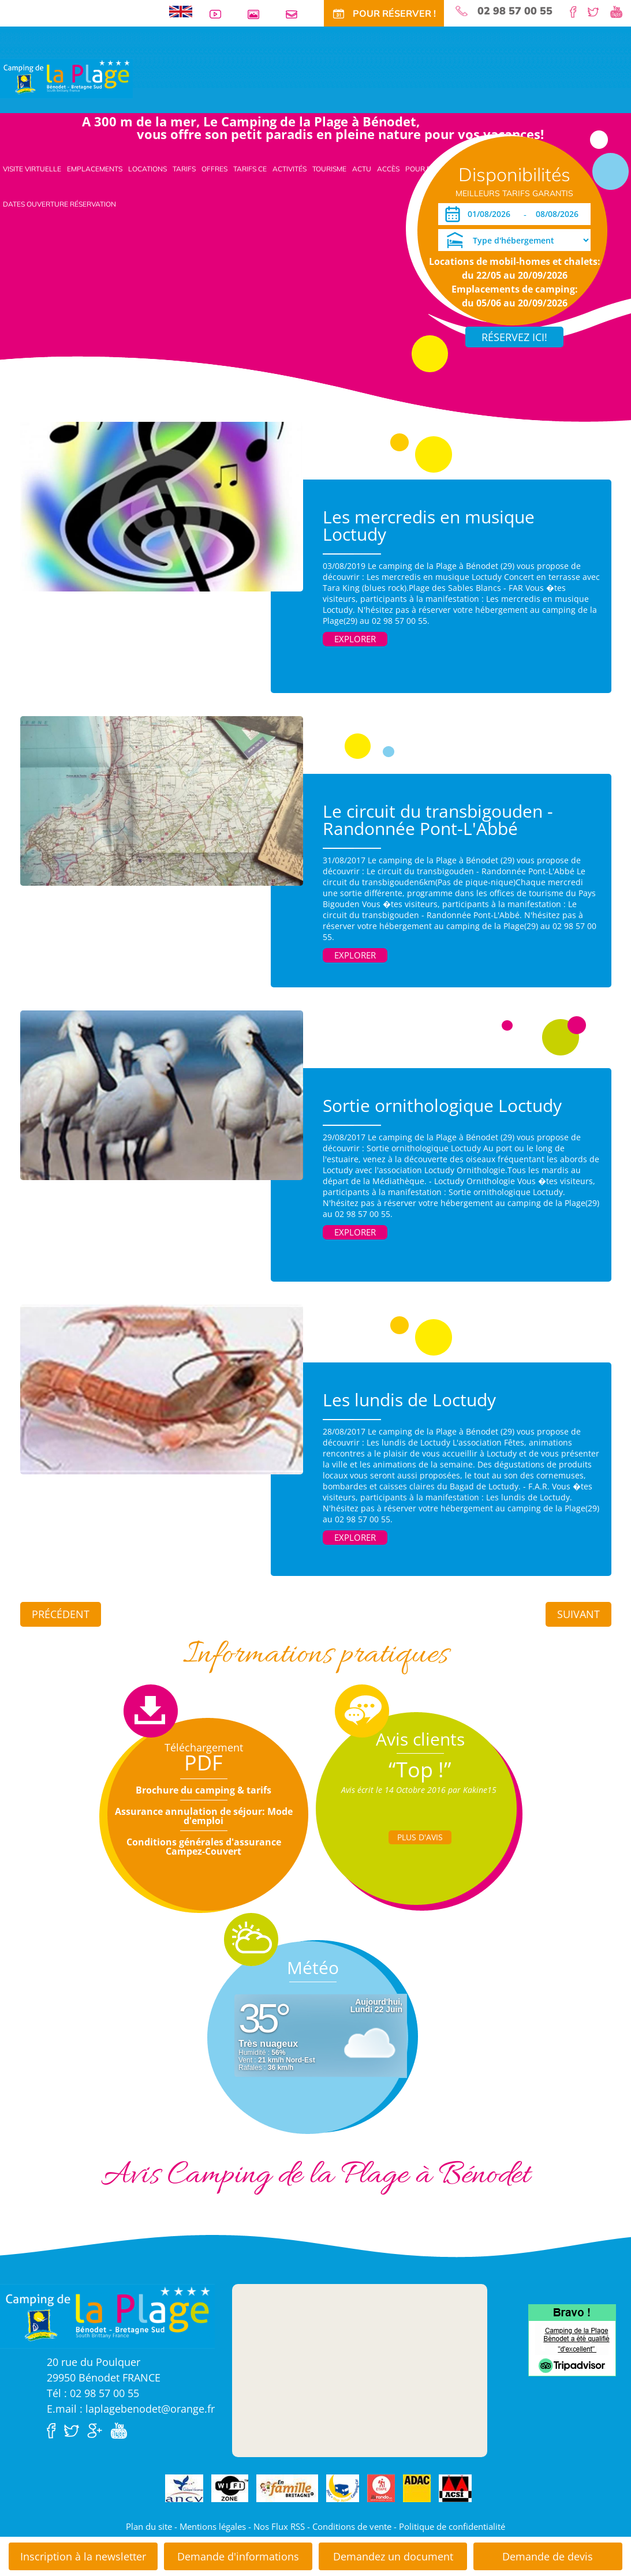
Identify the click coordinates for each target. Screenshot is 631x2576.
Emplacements (94, 168)
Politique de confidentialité (452, 2526)
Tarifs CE (250, 168)
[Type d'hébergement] (514, 240)
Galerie (258, 14)
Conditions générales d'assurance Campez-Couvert (203, 1847)
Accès (388, 168)
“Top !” (420, 1769)
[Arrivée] (491, 214)
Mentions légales (213, 2526)
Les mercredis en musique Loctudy (429, 525)
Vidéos (220, 14)
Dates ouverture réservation (59, 204)
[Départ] (560, 214)
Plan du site (149, 2526)
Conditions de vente (351, 2526)
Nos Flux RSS (279, 2526)
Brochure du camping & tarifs (203, 1790)
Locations (147, 168)
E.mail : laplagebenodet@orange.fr (131, 2409)
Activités (289, 168)
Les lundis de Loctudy (409, 1399)
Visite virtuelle (32, 168)
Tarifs (184, 168)
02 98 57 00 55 (514, 11)
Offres (214, 168)
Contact (296, 14)
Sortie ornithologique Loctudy (442, 1105)
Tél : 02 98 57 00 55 (93, 2393)
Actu (361, 168)
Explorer (355, 639)
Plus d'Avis (420, 1837)
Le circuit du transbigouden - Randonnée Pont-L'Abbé (438, 819)
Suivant (578, 1614)
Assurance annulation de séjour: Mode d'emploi (204, 1816)
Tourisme (329, 168)
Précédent (60, 1614)
